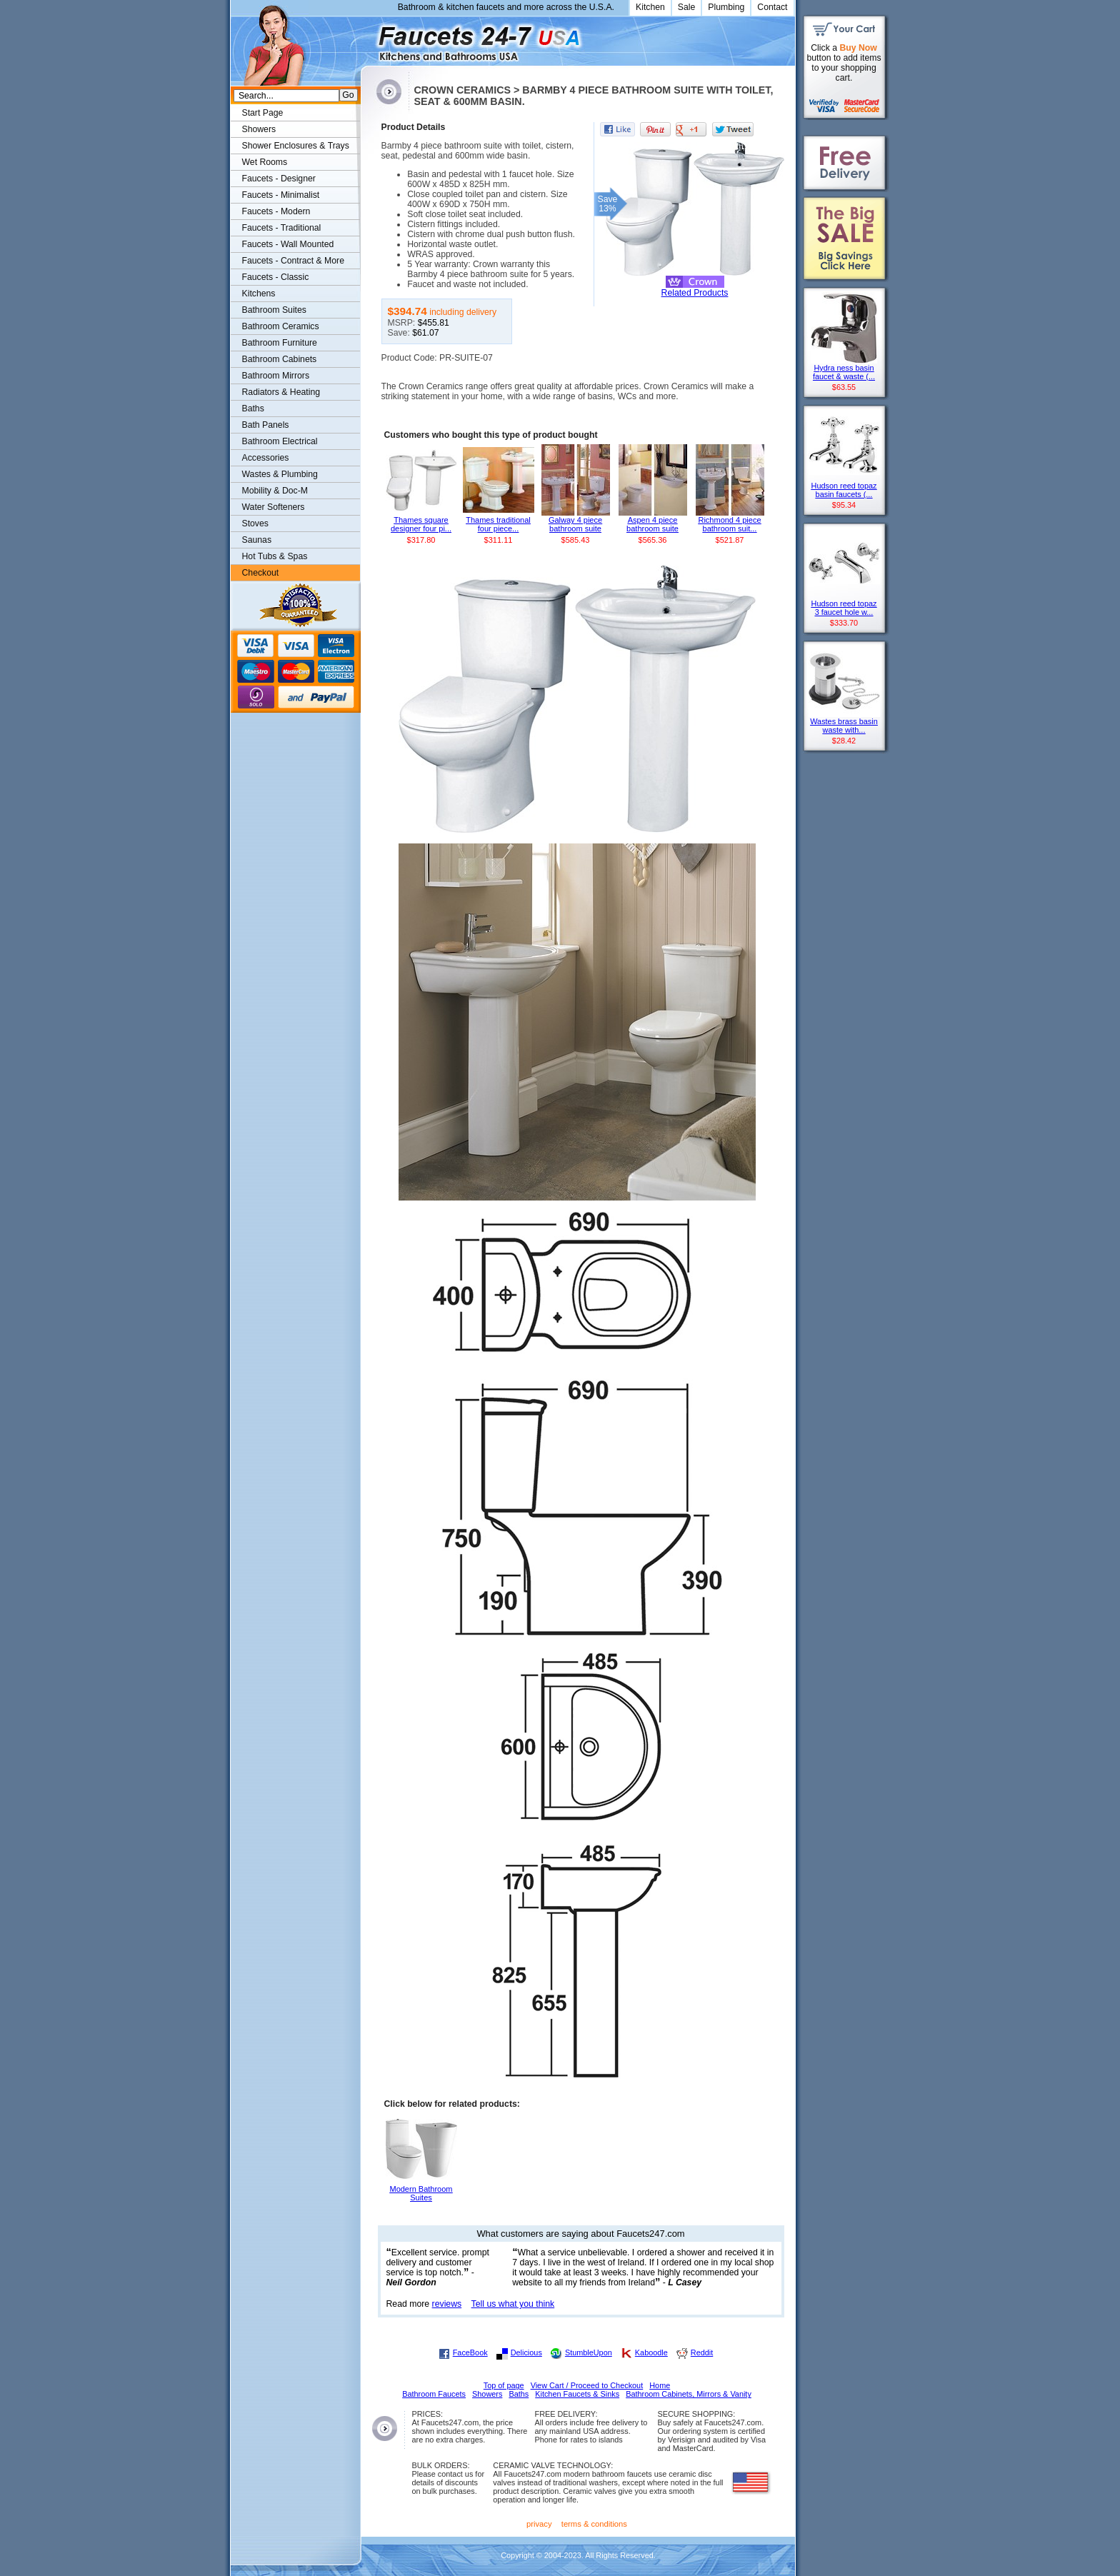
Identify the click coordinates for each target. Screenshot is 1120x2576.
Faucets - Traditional (281, 228)
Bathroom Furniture (279, 343)
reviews (447, 2304)
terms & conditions (594, 2524)
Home (659, 2385)
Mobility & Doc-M (275, 491)
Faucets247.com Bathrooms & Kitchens (367, 38)
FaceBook (470, 2352)
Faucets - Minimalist (281, 195)
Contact (772, 7)
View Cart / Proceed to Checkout (587, 2385)
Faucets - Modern (276, 211)
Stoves (255, 523)
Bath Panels (265, 425)
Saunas (257, 540)
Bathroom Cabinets (279, 359)
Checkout (260, 573)
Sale (687, 7)
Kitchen (650, 7)
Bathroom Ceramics (280, 326)
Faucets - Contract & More (293, 261)
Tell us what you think (513, 2304)
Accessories (265, 458)
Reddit (702, 2352)
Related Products (695, 293)
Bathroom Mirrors (276, 376)
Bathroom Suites (274, 310)
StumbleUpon (588, 2352)
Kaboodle (651, 2352)
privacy (539, 2524)
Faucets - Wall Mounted (288, 244)
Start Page (263, 113)
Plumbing (726, 7)
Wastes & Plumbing (280, 474)
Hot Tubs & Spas (275, 556)
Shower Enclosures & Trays (295, 146)
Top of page (504, 2385)
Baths (253, 409)
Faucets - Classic (275, 277)
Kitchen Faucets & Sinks (577, 2394)
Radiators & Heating (281, 392)
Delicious (526, 2352)
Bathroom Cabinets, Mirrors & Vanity (688, 2394)
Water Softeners (273, 507)
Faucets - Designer (279, 179)
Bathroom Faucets (434, 2394)
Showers (259, 129)
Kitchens (259, 294)
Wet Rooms (265, 162)
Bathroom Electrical (280, 441)
